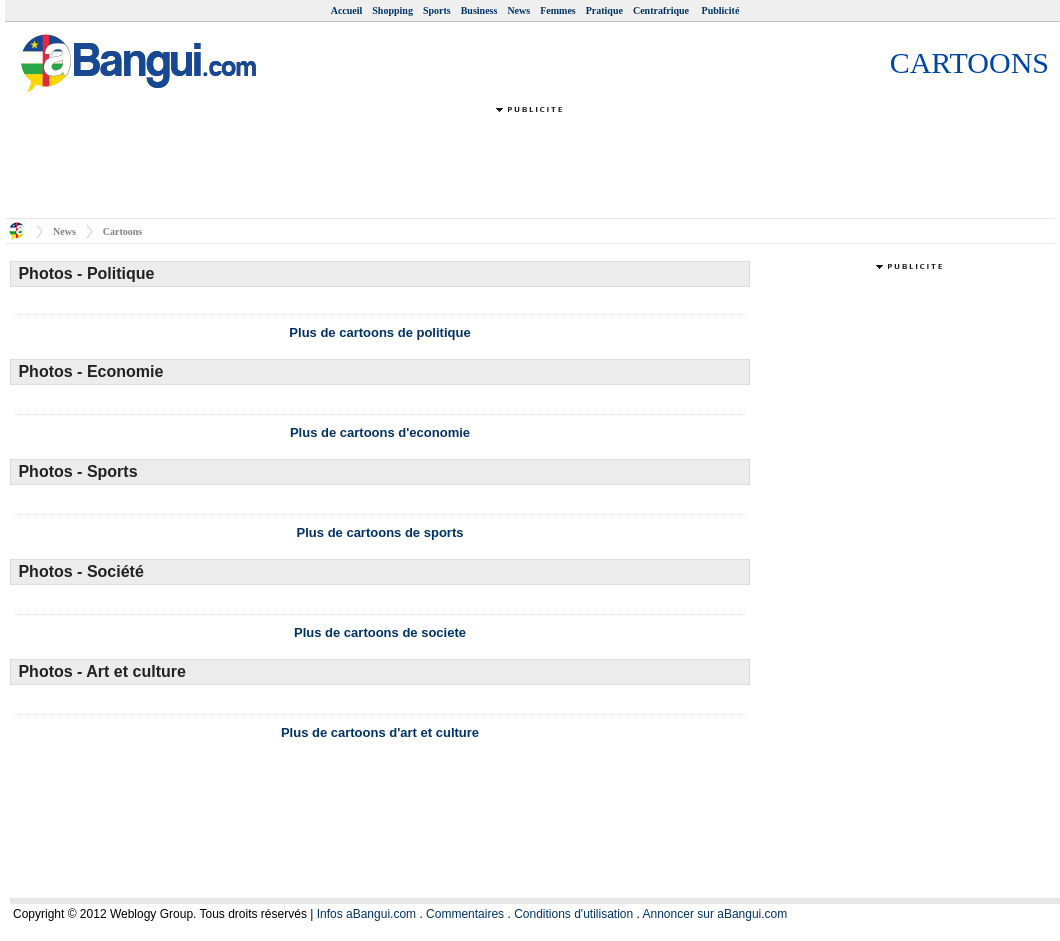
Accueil (347, 10)
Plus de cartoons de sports (380, 532)
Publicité (721, 10)
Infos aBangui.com (366, 914)
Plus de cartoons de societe (380, 632)
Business (479, 10)
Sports (437, 10)
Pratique (604, 10)
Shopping (392, 10)
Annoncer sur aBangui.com (715, 914)
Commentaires (465, 914)
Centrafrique (662, 10)
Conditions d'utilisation (573, 914)
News (518, 10)
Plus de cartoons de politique (379, 332)
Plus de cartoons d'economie (380, 432)
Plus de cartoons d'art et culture (380, 732)
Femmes (558, 10)
